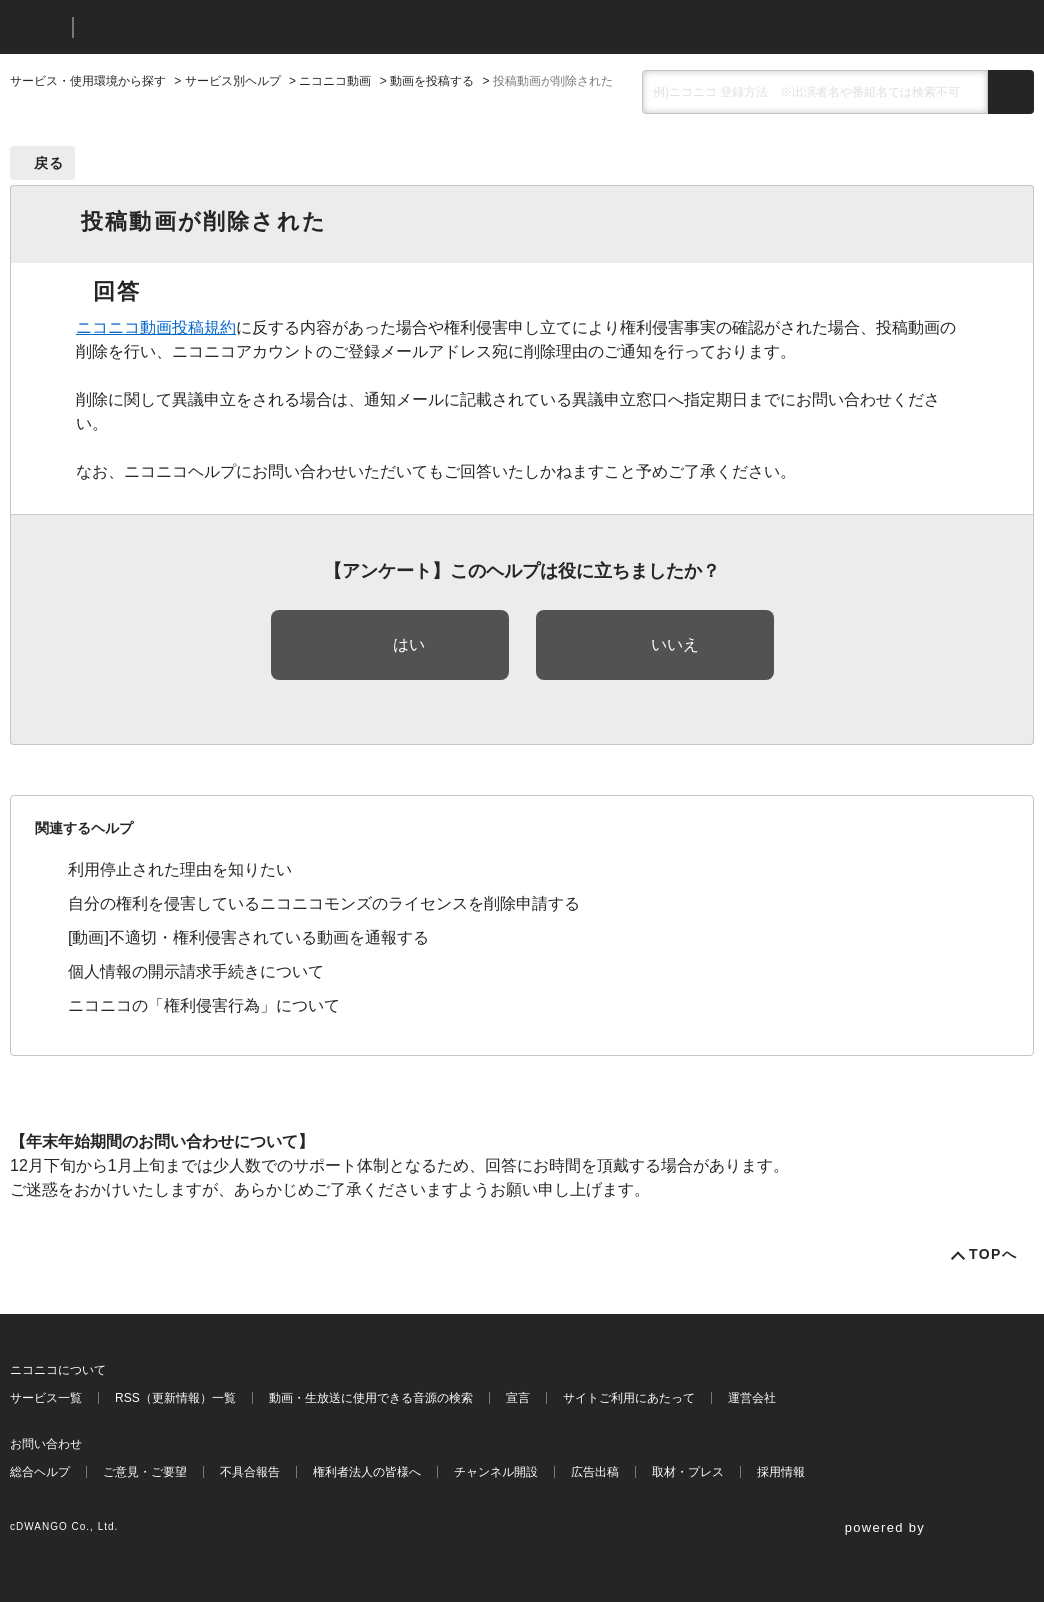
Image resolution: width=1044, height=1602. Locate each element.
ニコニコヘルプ (194, 27)
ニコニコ (37, 27)
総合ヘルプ (40, 1472)
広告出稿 (595, 1472)
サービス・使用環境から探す (88, 81)
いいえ (675, 644)
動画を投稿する (432, 81)
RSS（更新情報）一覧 (175, 1398)
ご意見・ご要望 (145, 1472)
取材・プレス (688, 1472)
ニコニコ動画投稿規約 (156, 327)
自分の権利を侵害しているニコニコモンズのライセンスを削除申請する (324, 903)
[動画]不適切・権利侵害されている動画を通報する (248, 937)
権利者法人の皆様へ (367, 1472)
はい (409, 644)
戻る (49, 163)
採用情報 (781, 1472)
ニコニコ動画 (335, 81)
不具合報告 (250, 1472)
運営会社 (752, 1398)
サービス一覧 (46, 1398)
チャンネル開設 (496, 1472)
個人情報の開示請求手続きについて (196, 971)
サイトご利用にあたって (629, 1398)
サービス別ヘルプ (233, 81)
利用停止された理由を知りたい (180, 869)
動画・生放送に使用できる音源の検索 (371, 1398)
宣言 (518, 1398)
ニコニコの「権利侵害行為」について (204, 1005)
